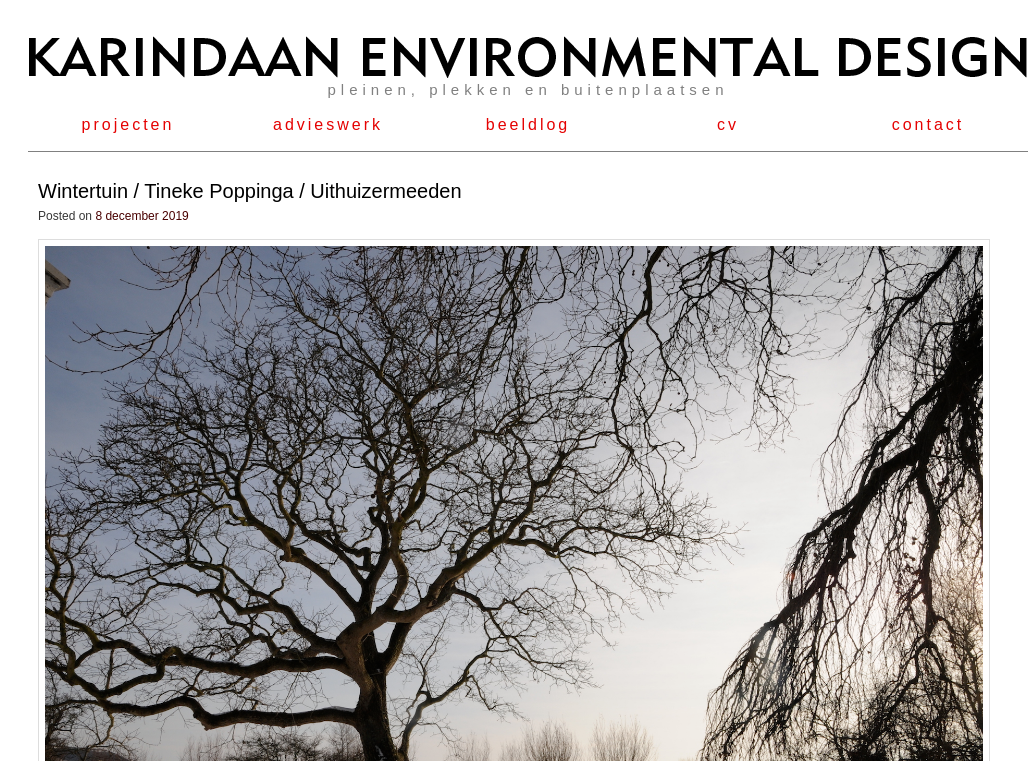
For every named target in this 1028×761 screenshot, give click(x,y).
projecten (128, 124)
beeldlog (528, 124)
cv (728, 124)
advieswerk (328, 124)
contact (928, 124)
